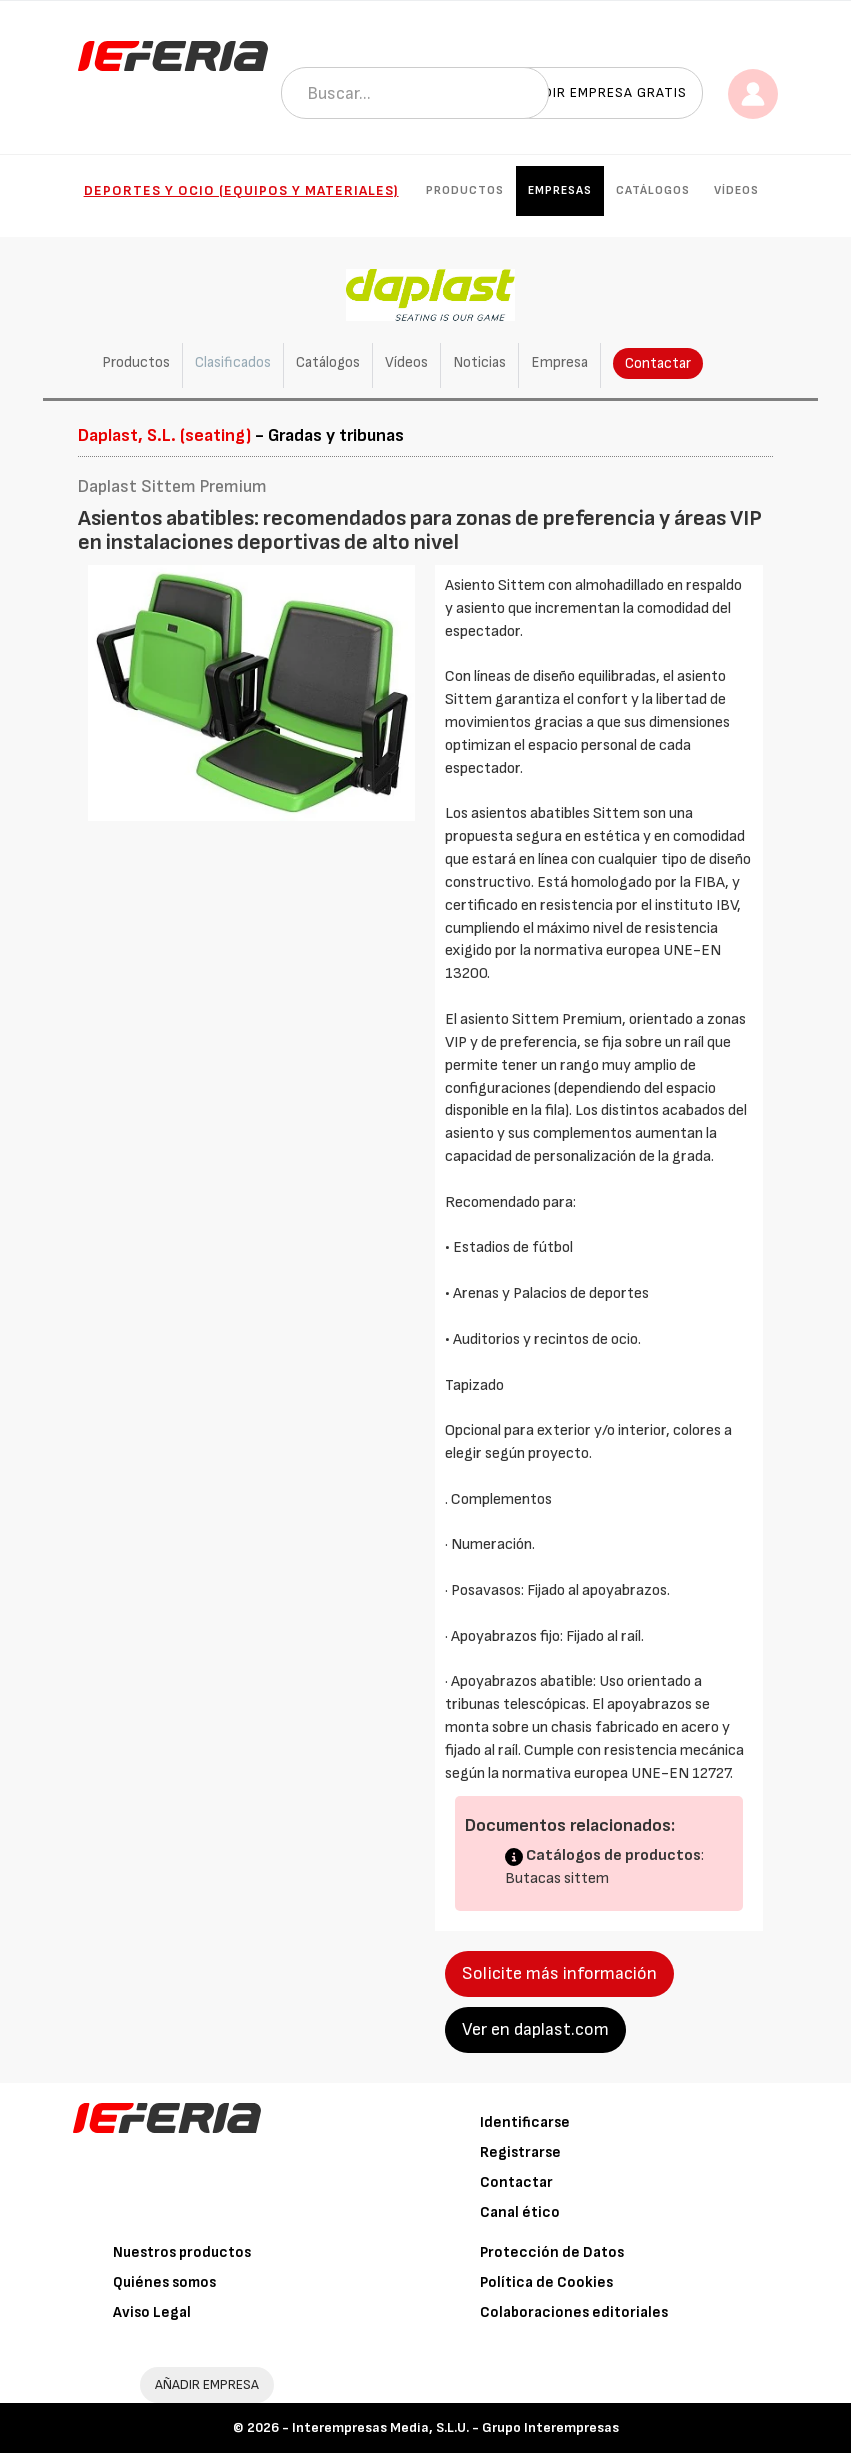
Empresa (559, 362)
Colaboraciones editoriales (574, 2312)
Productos (465, 190)
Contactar (658, 363)
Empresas (560, 190)
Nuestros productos (182, 2252)
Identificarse (525, 2122)
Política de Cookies (546, 2282)
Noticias (479, 362)
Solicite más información (559, 1973)
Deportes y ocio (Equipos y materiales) (241, 190)
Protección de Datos (552, 2252)
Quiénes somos (164, 2282)
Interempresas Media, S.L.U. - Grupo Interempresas (455, 2427)
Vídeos (736, 190)
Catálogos (653, 190)
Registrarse (520, 2152)
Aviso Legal (152, 2312)
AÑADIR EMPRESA (207, 2384)
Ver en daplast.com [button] (535, 2029)
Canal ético (520, 2212)
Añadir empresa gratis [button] (601, 92)
